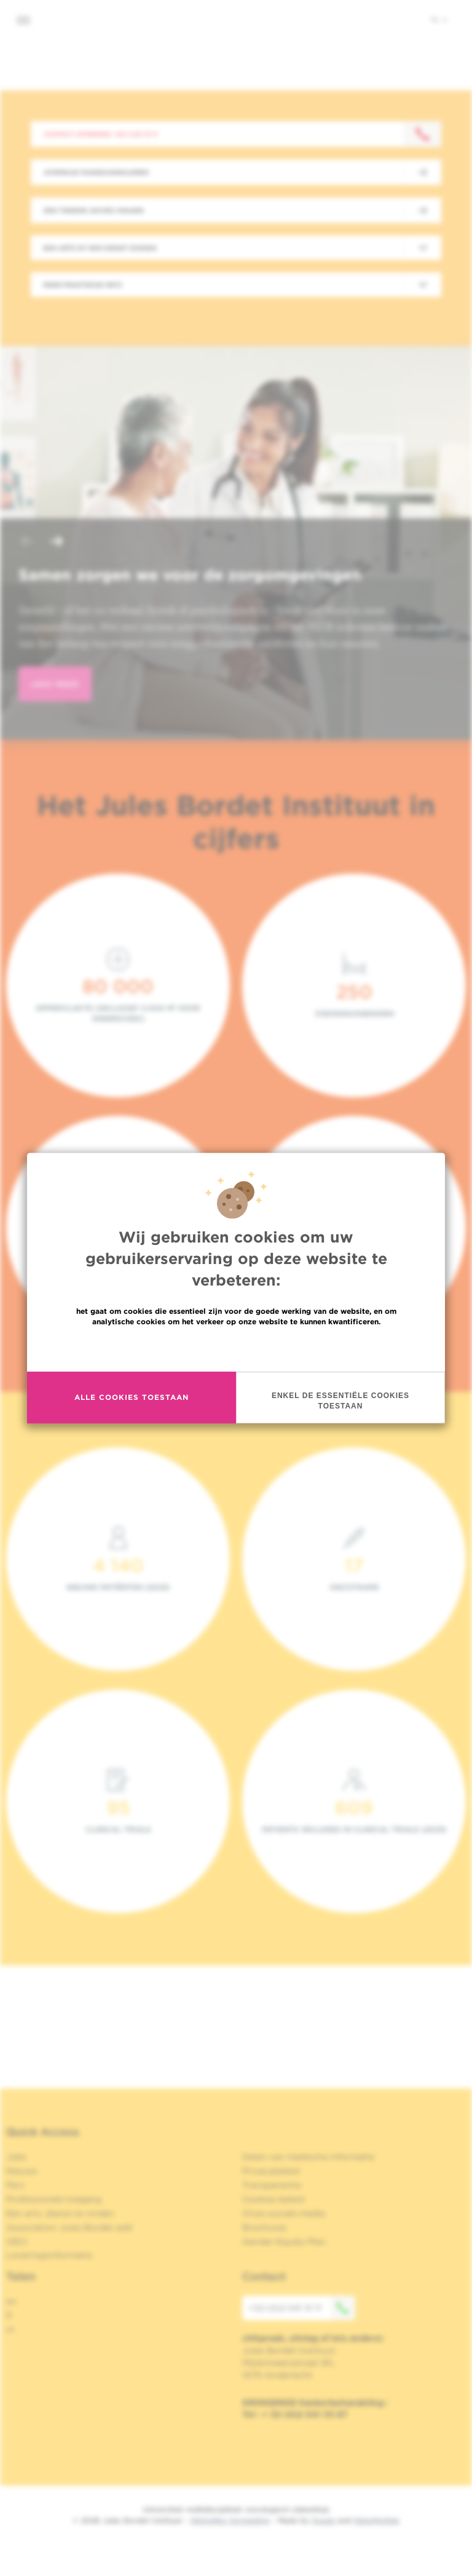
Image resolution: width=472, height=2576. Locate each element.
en (11, 2301)
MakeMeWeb (376, 2520)
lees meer (55, 684)
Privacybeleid (270, 2171)
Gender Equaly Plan (284, 2241)
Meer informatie (236, 1348)
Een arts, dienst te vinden (60, 2213)
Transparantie (271, 2185)
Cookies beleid (273, 2199)
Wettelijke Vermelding (230, 2520)
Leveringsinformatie (49, 2255)
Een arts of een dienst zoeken (100, 247)
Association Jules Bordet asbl (69, 2227)
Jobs (16, 2157)
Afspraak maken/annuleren (96, 172)
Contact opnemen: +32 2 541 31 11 (100, 134)
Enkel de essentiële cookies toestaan (340, 1400)
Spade (323, 2520)
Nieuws (21, 2171)
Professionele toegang (53, 2199)
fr (9, 2315)
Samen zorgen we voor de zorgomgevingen (189, 575)
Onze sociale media (283, 2213)
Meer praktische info (82, 284)
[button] (27, 542)
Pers (15, 2185)
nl (439, 19)
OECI (17, 2241)
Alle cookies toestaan (131, 1397)
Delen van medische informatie (308, 2157)
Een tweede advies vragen (94, 210)
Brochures (264, 2227)
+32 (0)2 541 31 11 (301, 2308)
